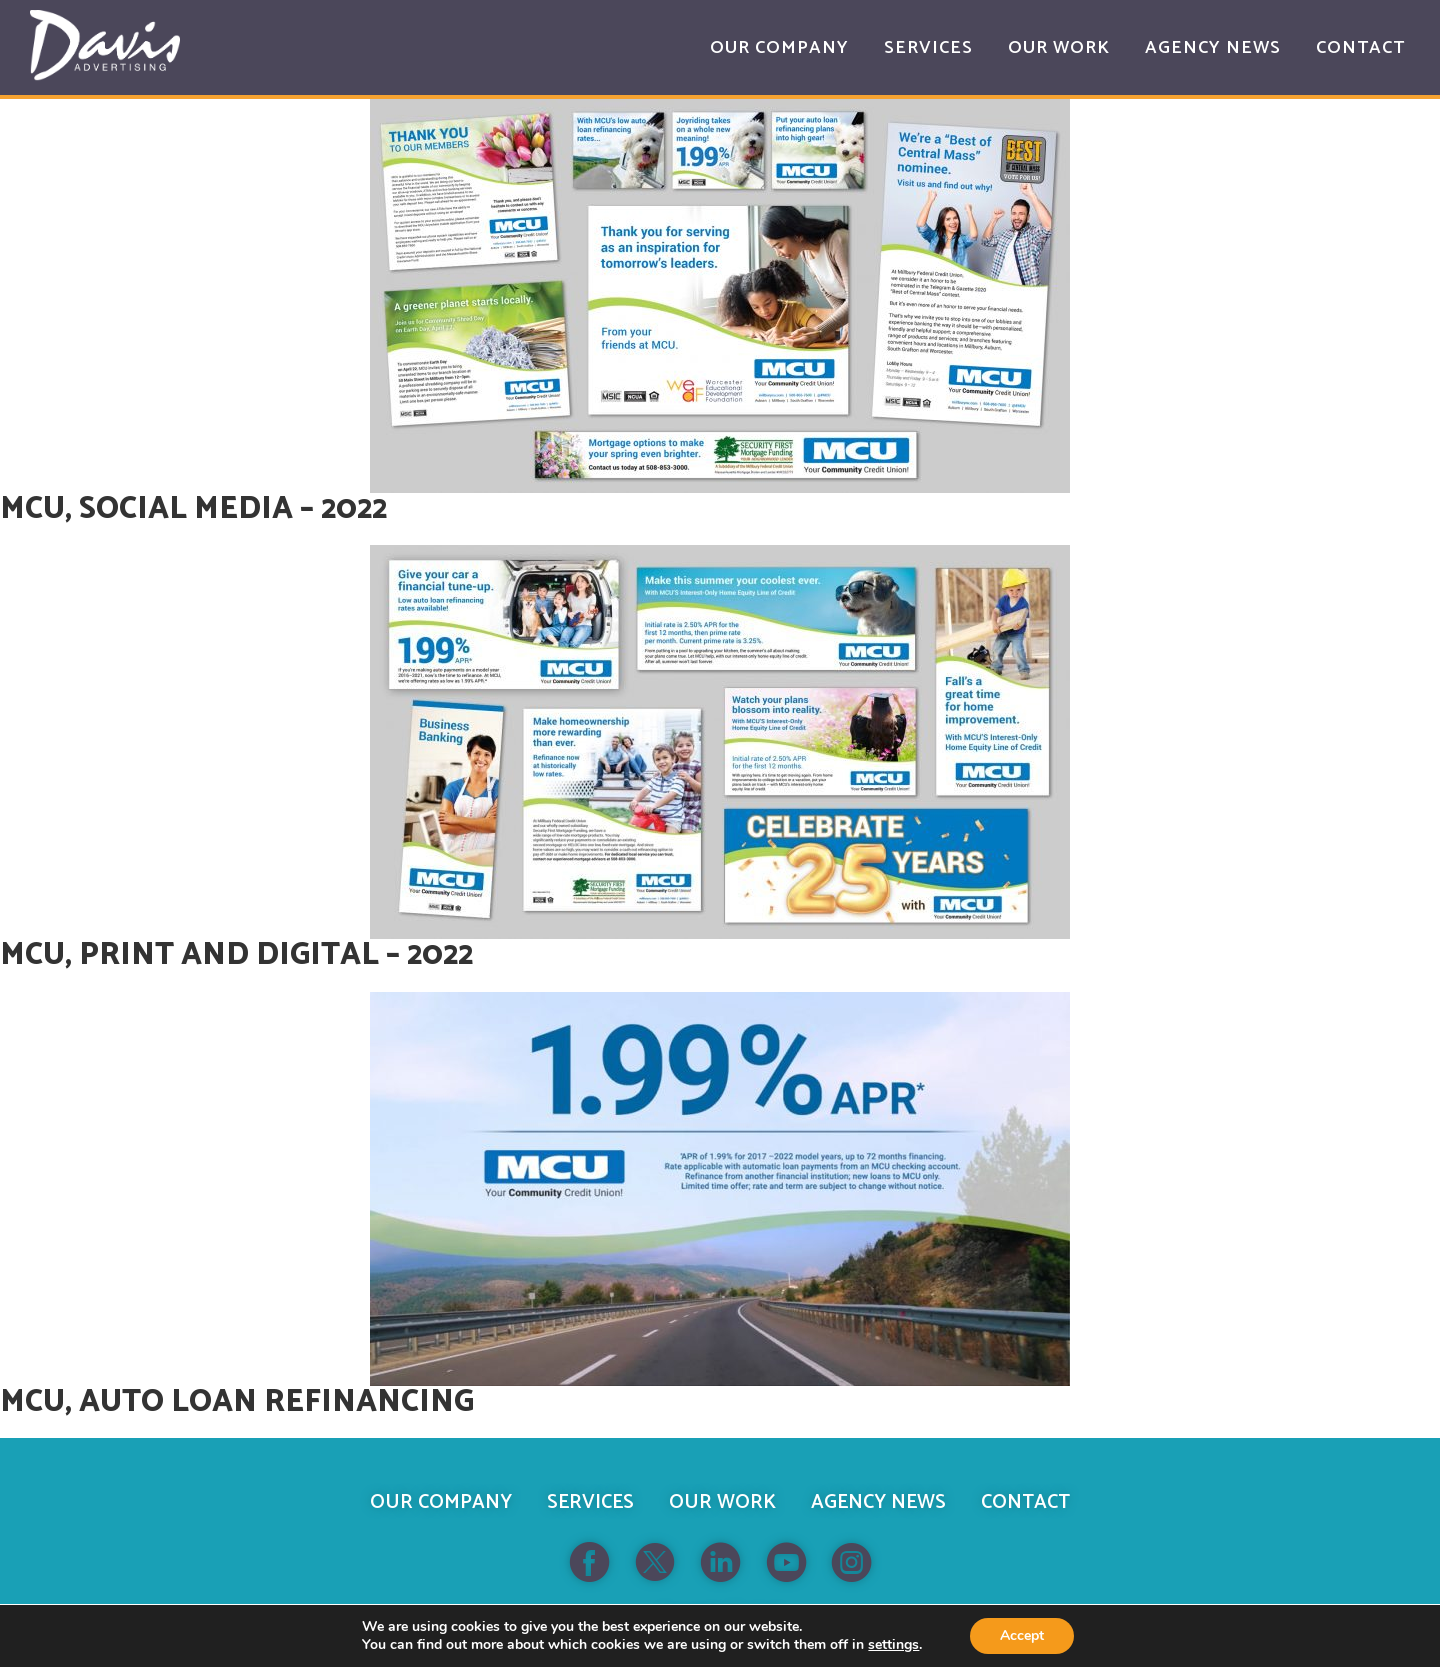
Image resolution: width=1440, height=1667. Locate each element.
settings (893, 1645)
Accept (1022, 1635)
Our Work (722, 1502)
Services (590, 1502)
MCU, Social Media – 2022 (193, 509)
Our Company (441, 1502)
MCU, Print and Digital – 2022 (236, 955)
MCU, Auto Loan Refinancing (237, 1402)
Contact (1025, 1502)
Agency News (878, 1502)
